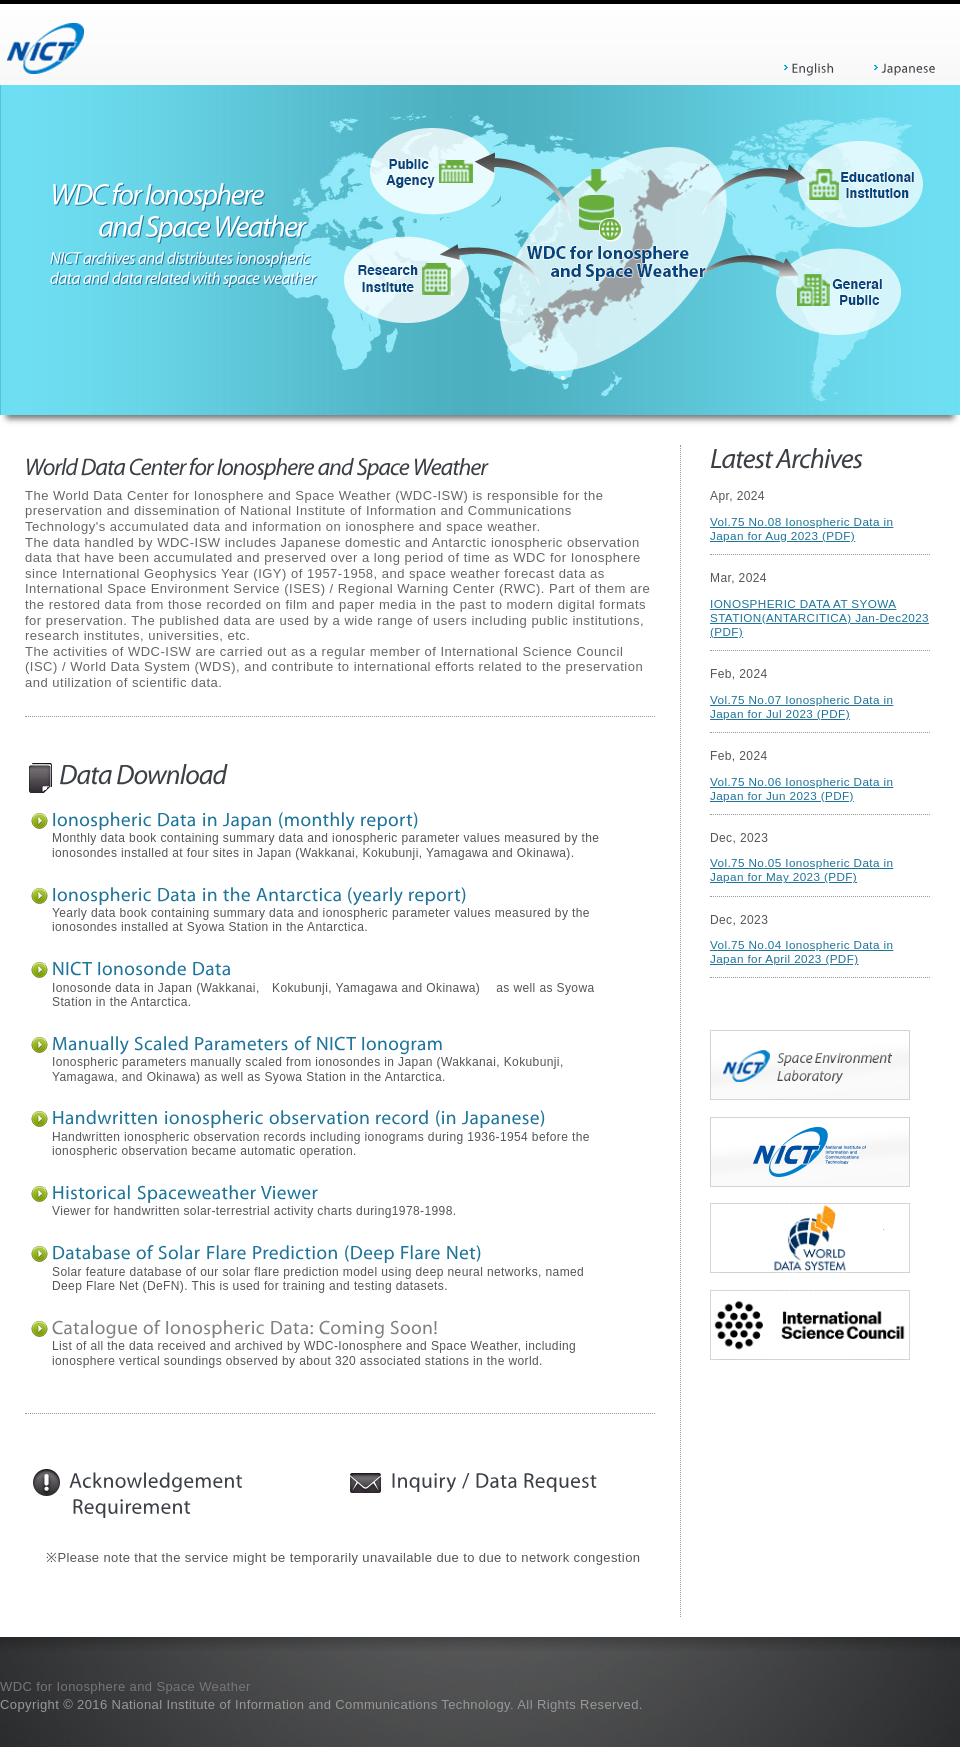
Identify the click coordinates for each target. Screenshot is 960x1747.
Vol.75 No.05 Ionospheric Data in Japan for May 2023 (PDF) (801, 869)
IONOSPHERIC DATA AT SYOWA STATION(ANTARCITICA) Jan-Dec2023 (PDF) (819, 617)
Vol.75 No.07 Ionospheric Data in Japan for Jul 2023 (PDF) (801, 706)
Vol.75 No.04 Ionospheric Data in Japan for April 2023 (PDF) (801, 951)
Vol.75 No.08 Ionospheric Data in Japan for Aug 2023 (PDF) (801, 528)
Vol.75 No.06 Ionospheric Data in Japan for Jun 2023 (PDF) (801, 788)
